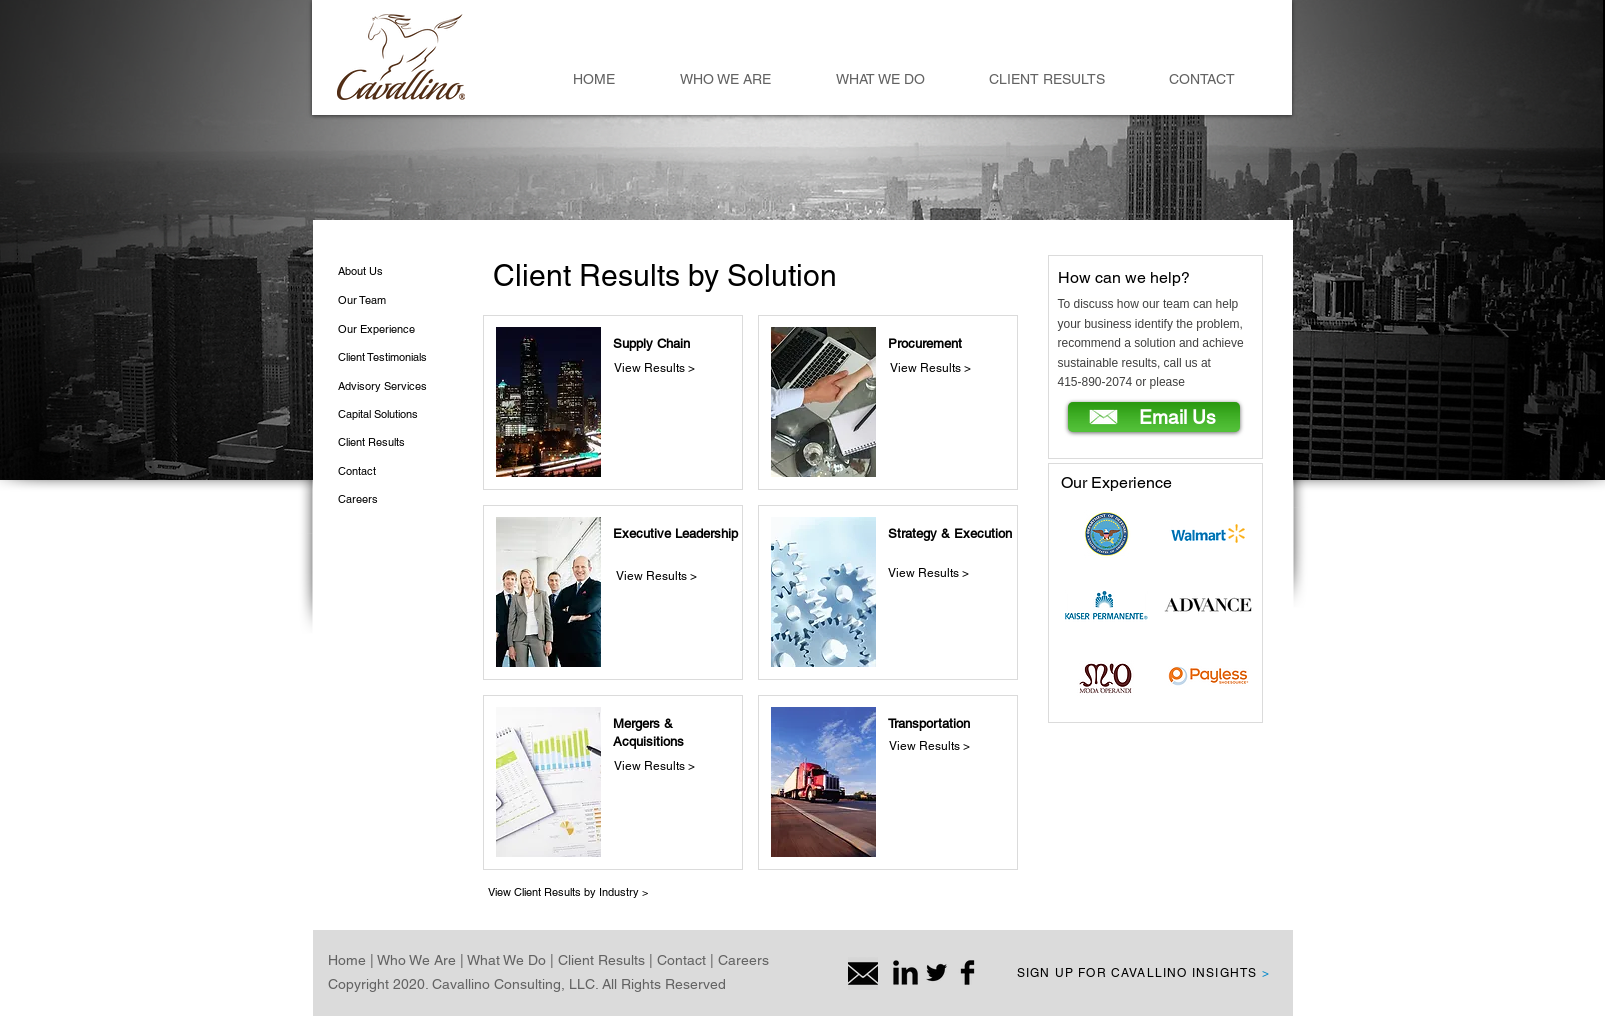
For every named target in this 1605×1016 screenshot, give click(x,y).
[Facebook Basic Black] (967, 972)
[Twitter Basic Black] (936, 972)
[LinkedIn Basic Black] (905, 972)
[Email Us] (1154, 417)
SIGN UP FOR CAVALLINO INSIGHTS (1143, 973)
